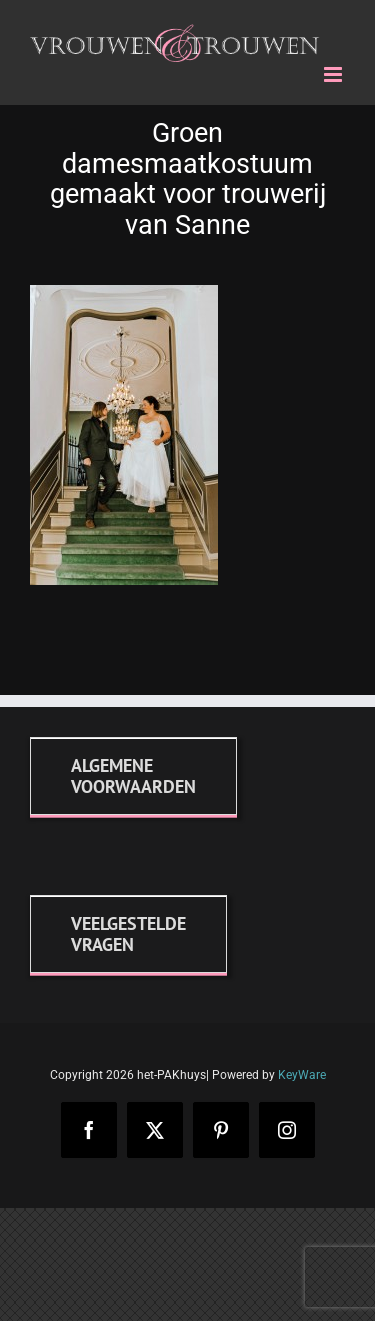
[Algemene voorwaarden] (133, 776)
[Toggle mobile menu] (334, 74)
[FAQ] (128, 934)
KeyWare (302, 1075)
